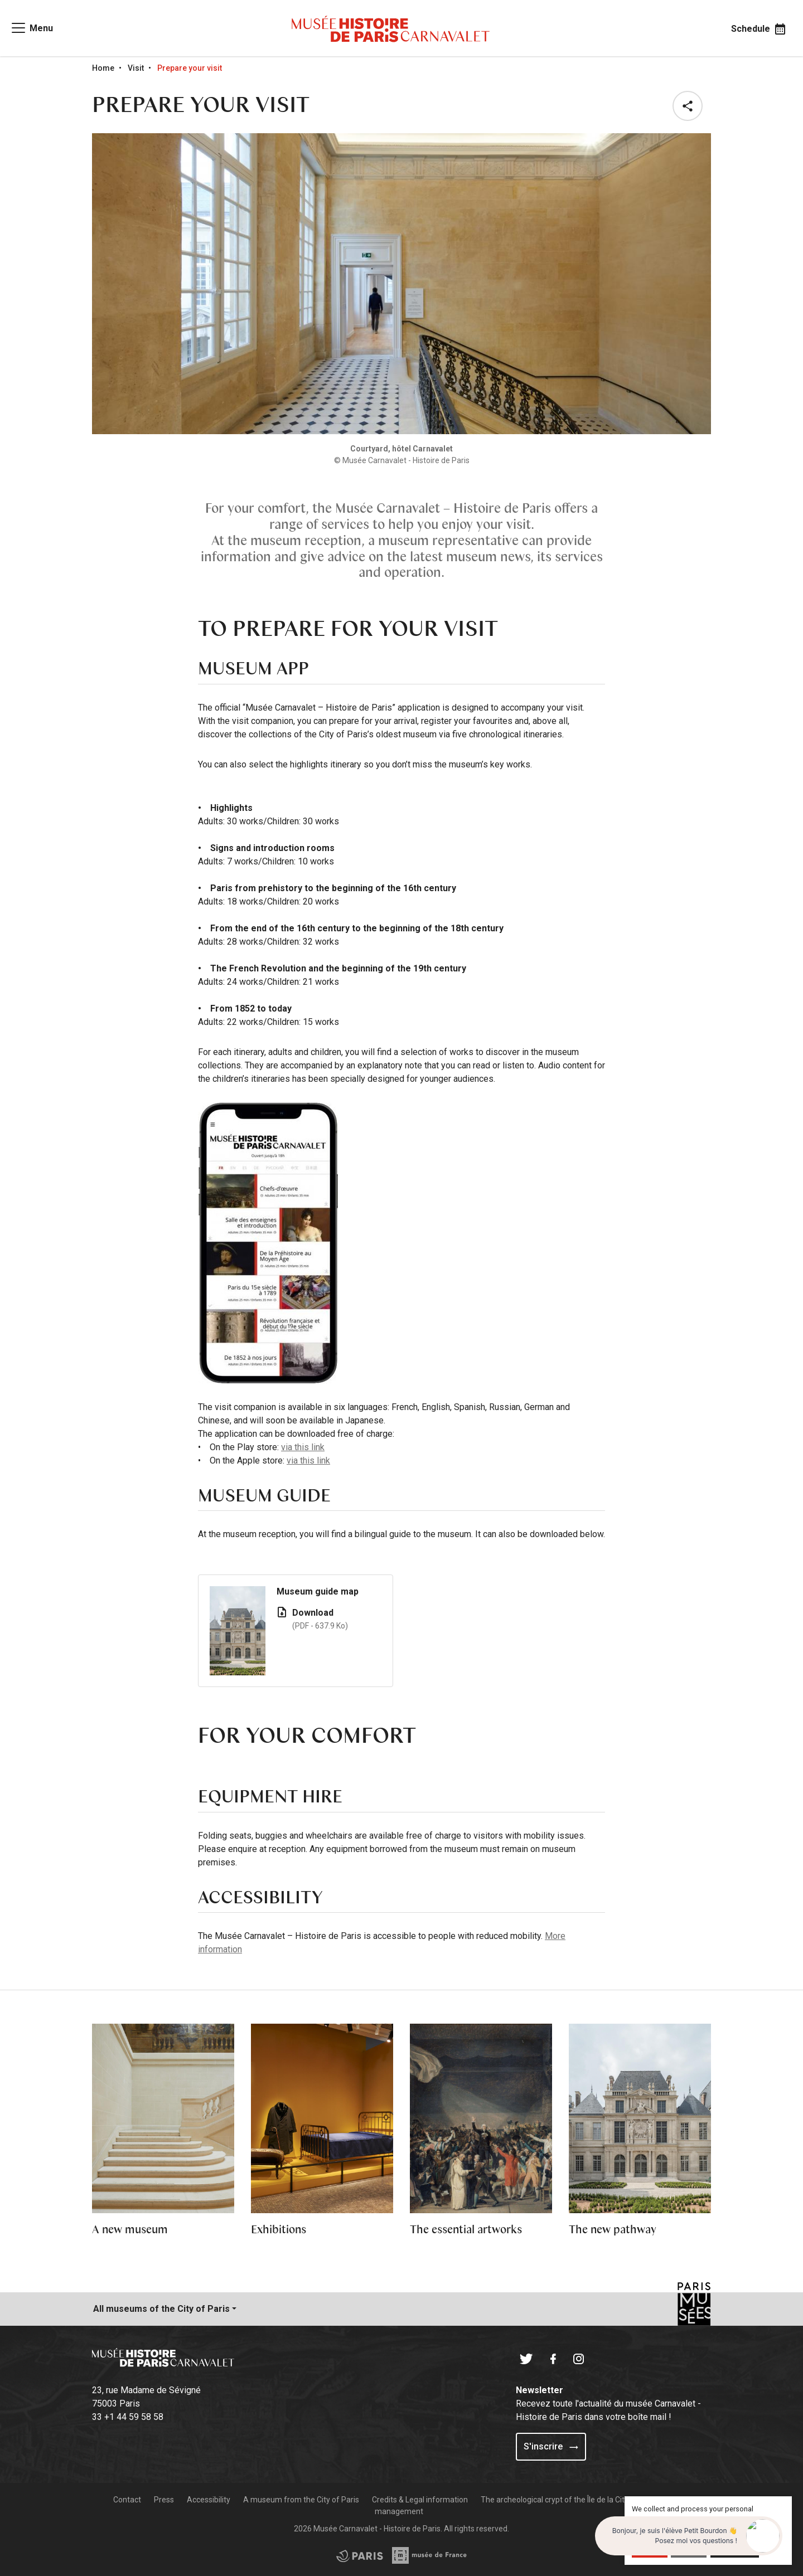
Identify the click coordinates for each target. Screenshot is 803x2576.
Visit (136, 68)
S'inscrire (551, 2446)
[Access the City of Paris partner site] (430, 2555)
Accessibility (208, 2499)
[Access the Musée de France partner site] (359, 2555)
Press (164, 2499)
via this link (303, 1447)
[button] (690, 106)
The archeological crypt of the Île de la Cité (556, 2499)
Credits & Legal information (420, 2499)
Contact (127, 2499)
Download (336, 1619)
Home (103, 68)
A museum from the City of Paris (301, 2499)
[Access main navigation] (31, 27)
